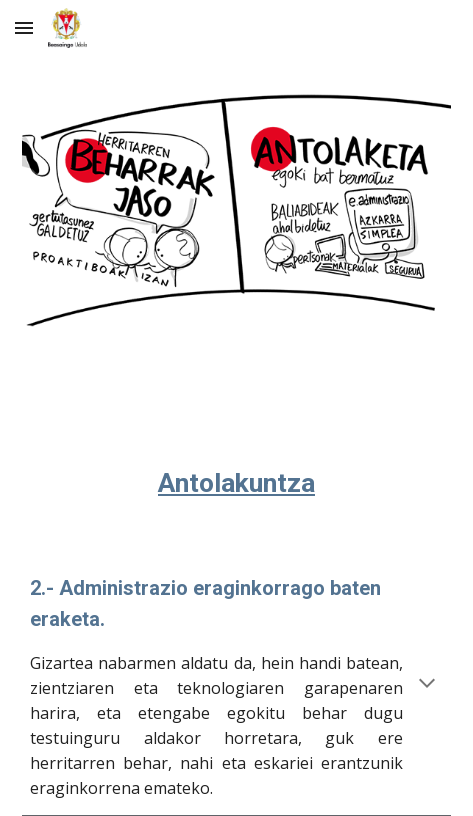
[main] (236, 452)
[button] (24, 27)
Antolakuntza (236, 483)
